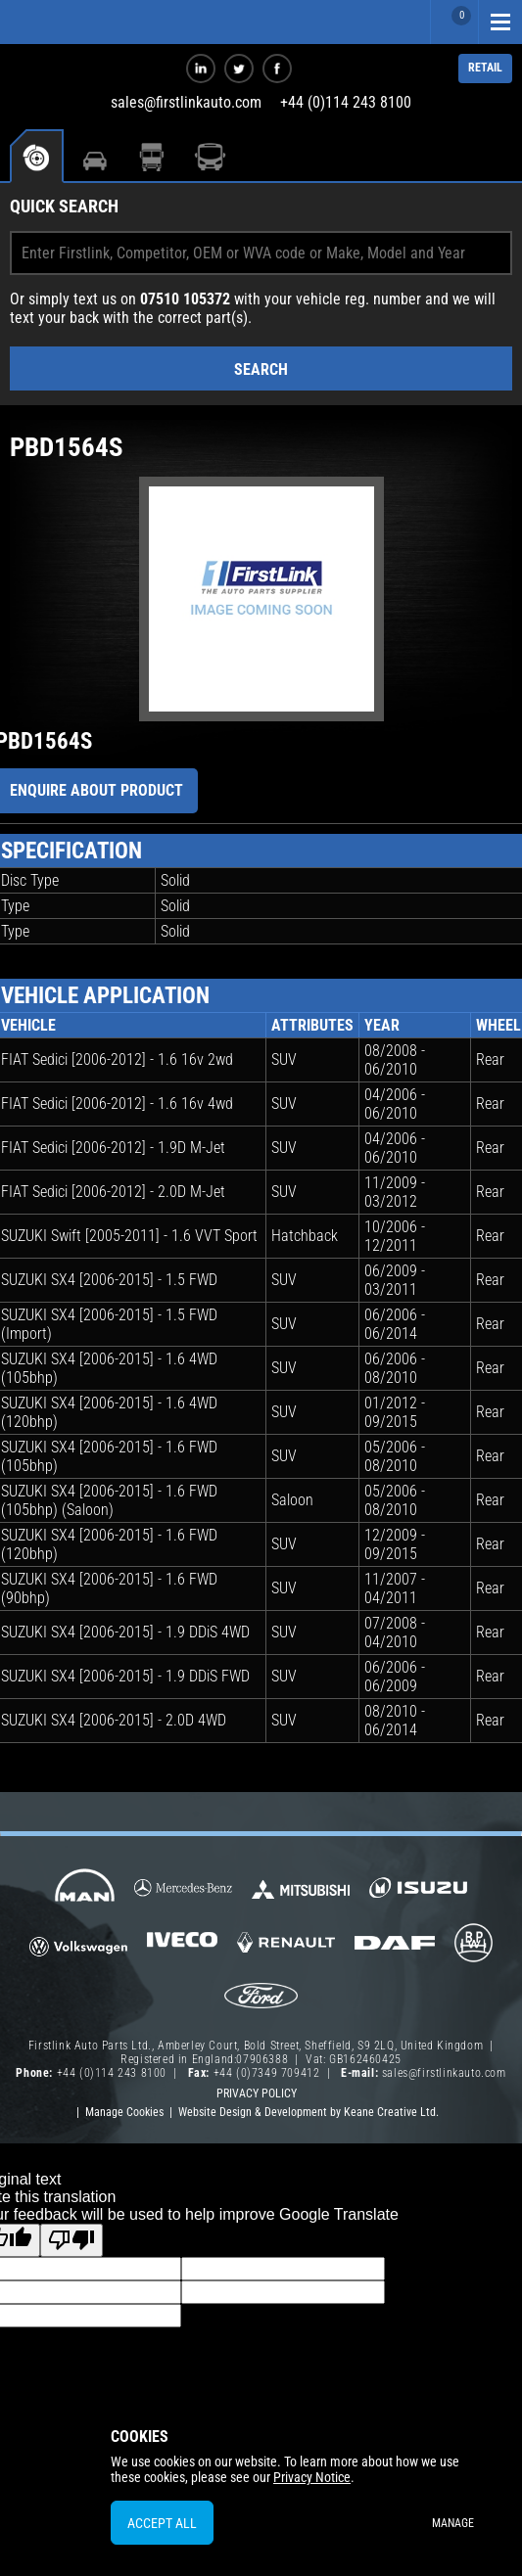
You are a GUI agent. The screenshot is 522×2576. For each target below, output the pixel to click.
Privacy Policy (256, 2093)
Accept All (162, 2523)
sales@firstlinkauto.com (186, 102)
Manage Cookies (124, 2112)
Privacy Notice (312, 2477)
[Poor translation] (71, 2240)
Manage (453, 2523)
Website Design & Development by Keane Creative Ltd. (308, 2112)
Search (261, 369)
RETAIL (485, 67)
